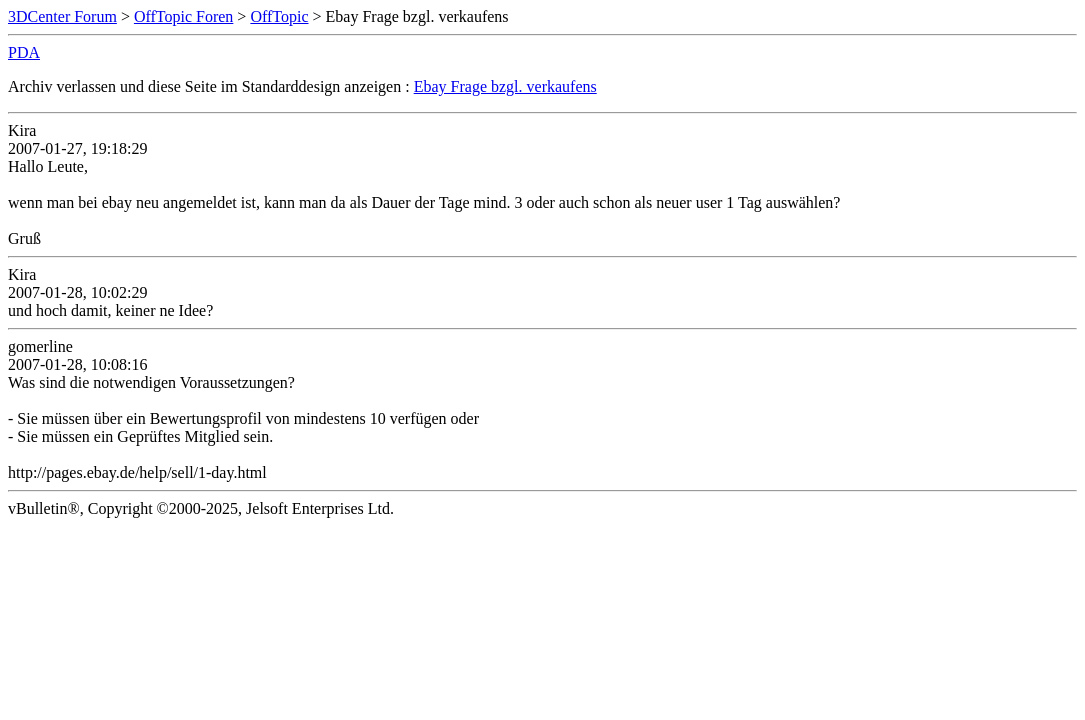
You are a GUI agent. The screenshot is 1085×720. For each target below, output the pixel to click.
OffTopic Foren (183, 16)
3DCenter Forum (62, 16)
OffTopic (279, 16)
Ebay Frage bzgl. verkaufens (505, 86)
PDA (24, 52)
